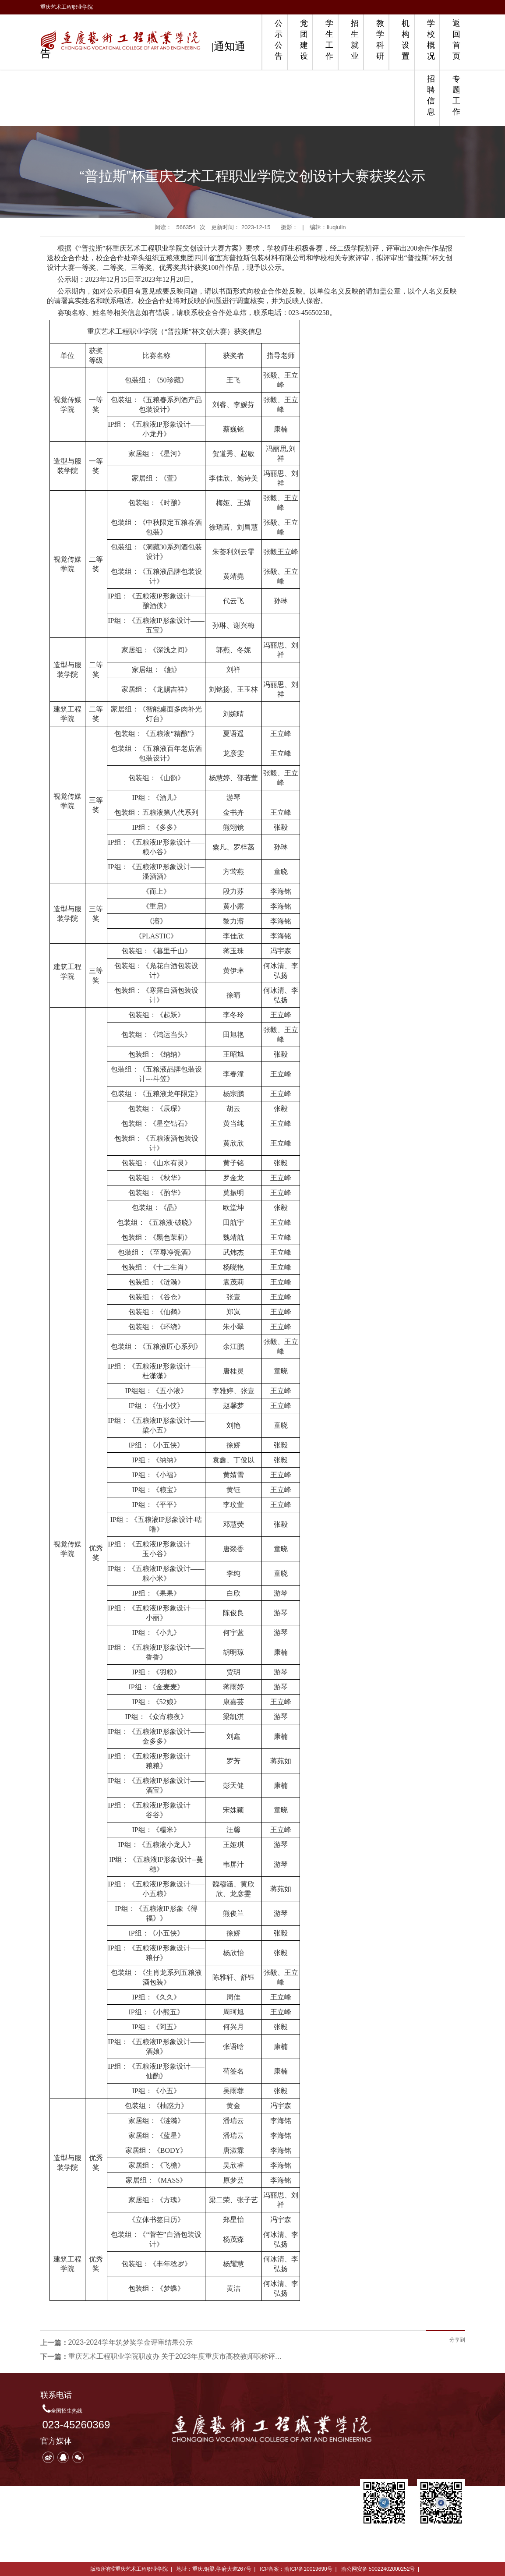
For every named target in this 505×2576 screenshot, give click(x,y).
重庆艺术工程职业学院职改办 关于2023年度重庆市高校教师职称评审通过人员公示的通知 (177, 2356)
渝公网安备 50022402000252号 (378, 2569)
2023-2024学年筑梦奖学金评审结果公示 (130, 2342)
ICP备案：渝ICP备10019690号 (296, 2569)
